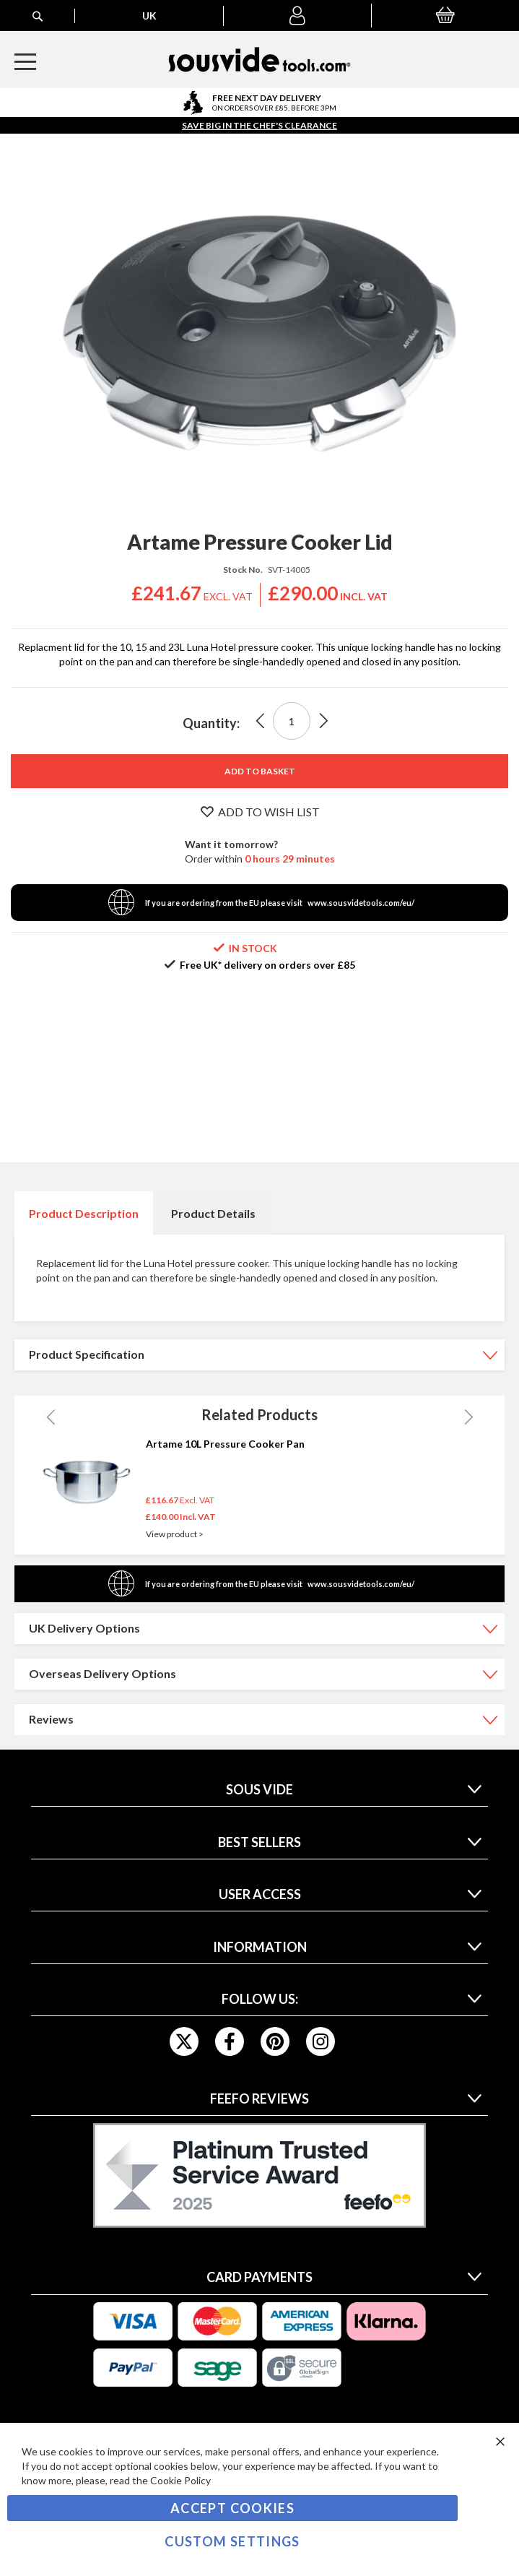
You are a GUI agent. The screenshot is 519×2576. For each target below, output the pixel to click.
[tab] (83, 1213)
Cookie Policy (180, 2480)
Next (468, 1417)
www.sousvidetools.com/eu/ (361, 902)
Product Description (84, 1213)
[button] (297, 16)
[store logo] (259, 60)
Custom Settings (232, 2541)
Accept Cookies (232, 2508)
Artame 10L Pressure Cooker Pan (225, 1444)
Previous (50, 1417)
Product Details (213, 1213)
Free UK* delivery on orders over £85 (267, 965)
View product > (175, 1534)
